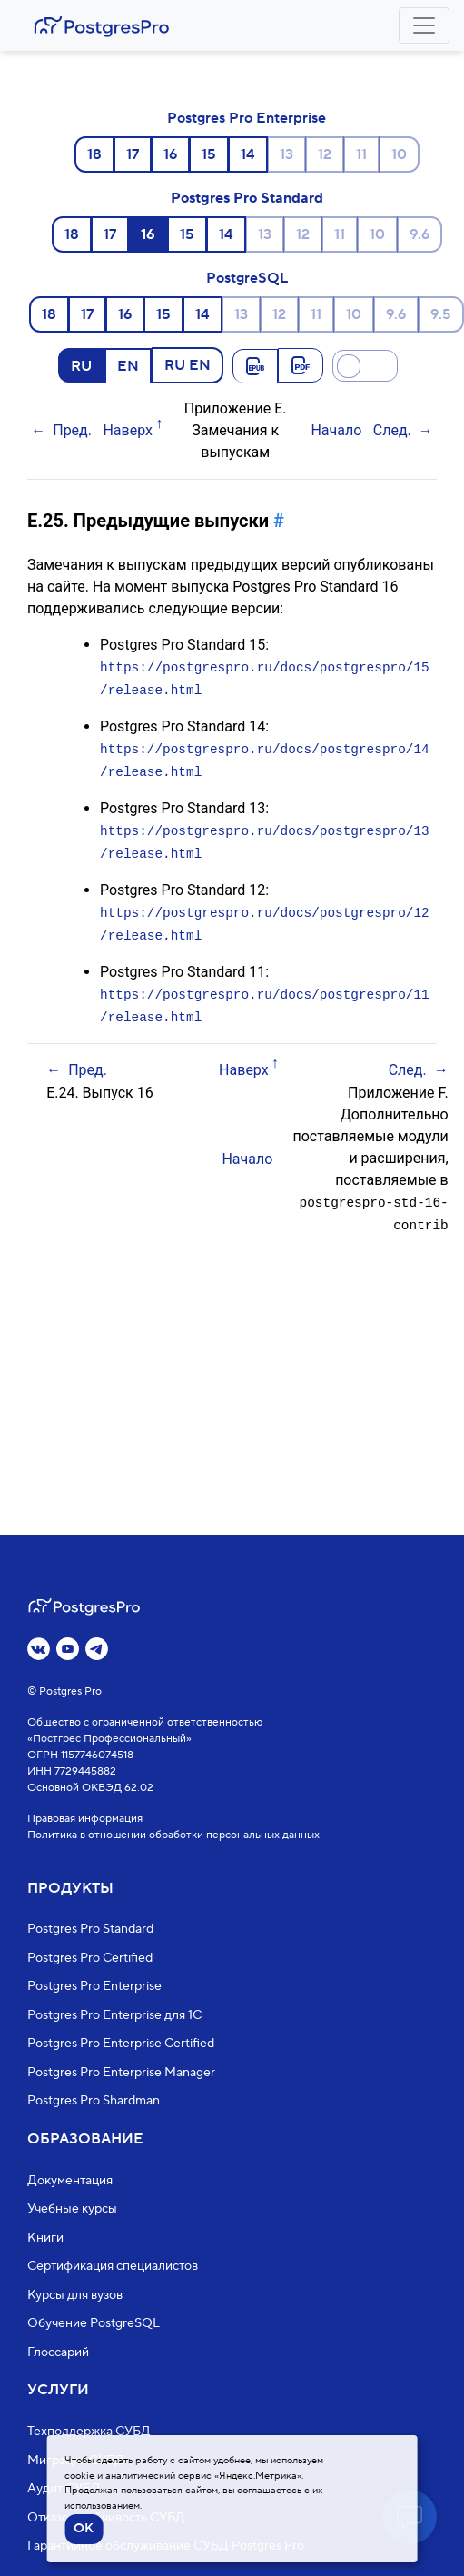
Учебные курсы (72, 2210)
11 (361, 154)
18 (94, 154)
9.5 (440, 314)
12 (324, 154)
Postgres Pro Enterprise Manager (121, 2072)
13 (286, 154)
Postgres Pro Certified (90, 1958)
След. (392, 430)
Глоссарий (58, 2352)
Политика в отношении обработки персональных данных (173, 1835)
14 (248, 154)
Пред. (72, 430)
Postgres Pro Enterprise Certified (120, 2044)
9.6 (419, 234)
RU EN (187, 364)
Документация (70, 2181)
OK (84, 2529)
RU (81, 365)
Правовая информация (85, 1818)
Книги (45, 2238)
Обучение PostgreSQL (93, 2324)
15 (209, 154)
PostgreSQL (247, 278)
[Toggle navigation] (424, 25)
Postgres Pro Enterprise (246, 118)
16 (170, 154)
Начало (336, 430)
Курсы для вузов (75, 2295)
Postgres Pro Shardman (93, 2102)
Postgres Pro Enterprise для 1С (114, 2015)
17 (132, 154)
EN (128, 365)
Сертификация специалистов (112, 2267)
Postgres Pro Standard (247, 198)
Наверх (128, 430)
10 (399, 154)
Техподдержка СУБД (89, 2432)
